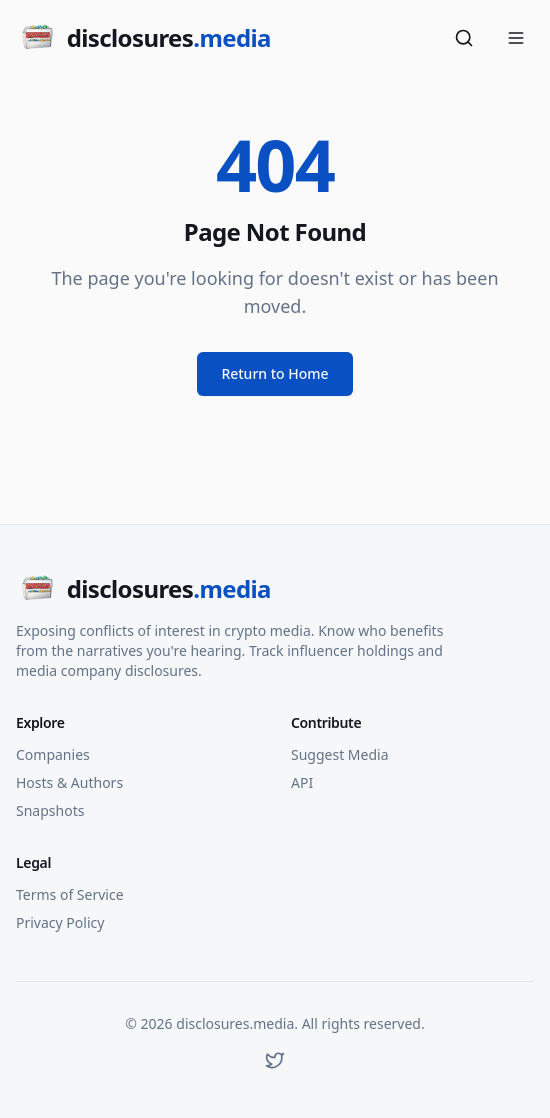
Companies (53, 754)
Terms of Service (70, 894)
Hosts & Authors (69, 782)
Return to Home (274, 373)
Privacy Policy (60, 922)
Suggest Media (340, 754)
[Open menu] (516, 38)
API (302, 782)
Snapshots (50, 810)
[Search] (464, 38)
